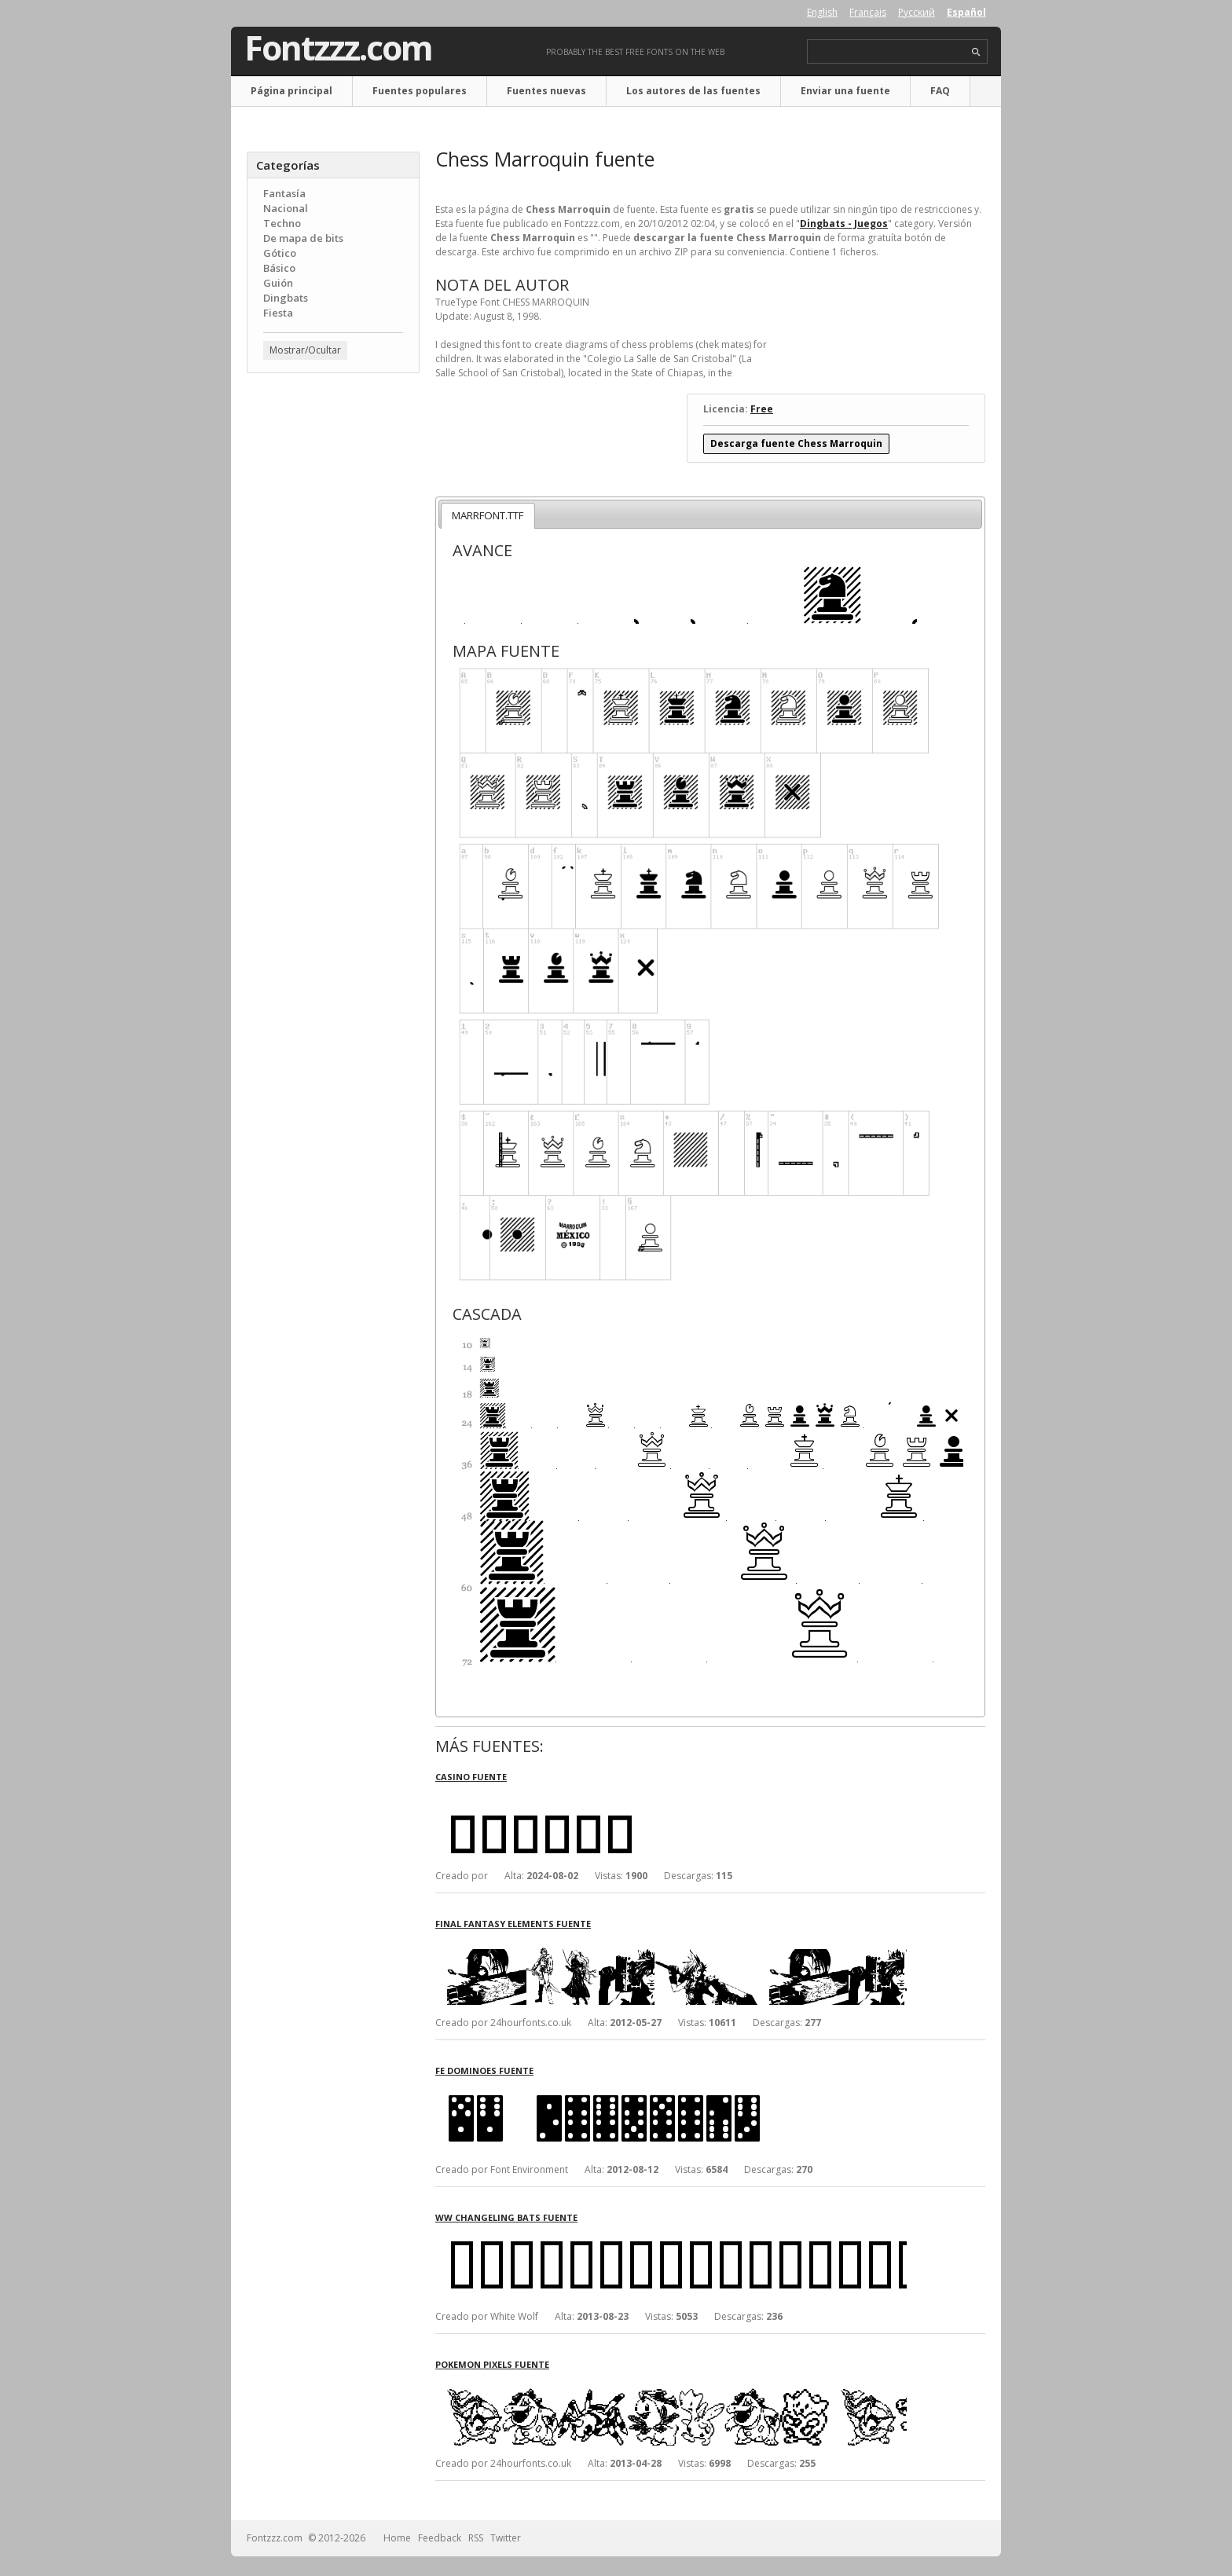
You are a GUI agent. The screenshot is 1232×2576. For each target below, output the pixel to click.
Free (761, 409)
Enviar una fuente (845, 90)
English (822, 12)
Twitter (505, 2538)
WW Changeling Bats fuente (506, 2217)
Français (867, 12)
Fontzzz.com (338, 47)
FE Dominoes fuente (484, 2070)
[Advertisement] (333, 637)
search (976, 52)
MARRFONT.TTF (487, 515)
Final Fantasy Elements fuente (513, 1923)
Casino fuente (471, 1777)
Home (397, 2538)
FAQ (940, 90)
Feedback (439, 2538)
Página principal (291, 90)
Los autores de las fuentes (693, 90)
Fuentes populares (419, 90)
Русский (916, 12)
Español (966, 12)
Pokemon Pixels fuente (492, 2364)
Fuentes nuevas (546, 90)
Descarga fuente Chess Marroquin (796, 443)
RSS (475, 2538)
